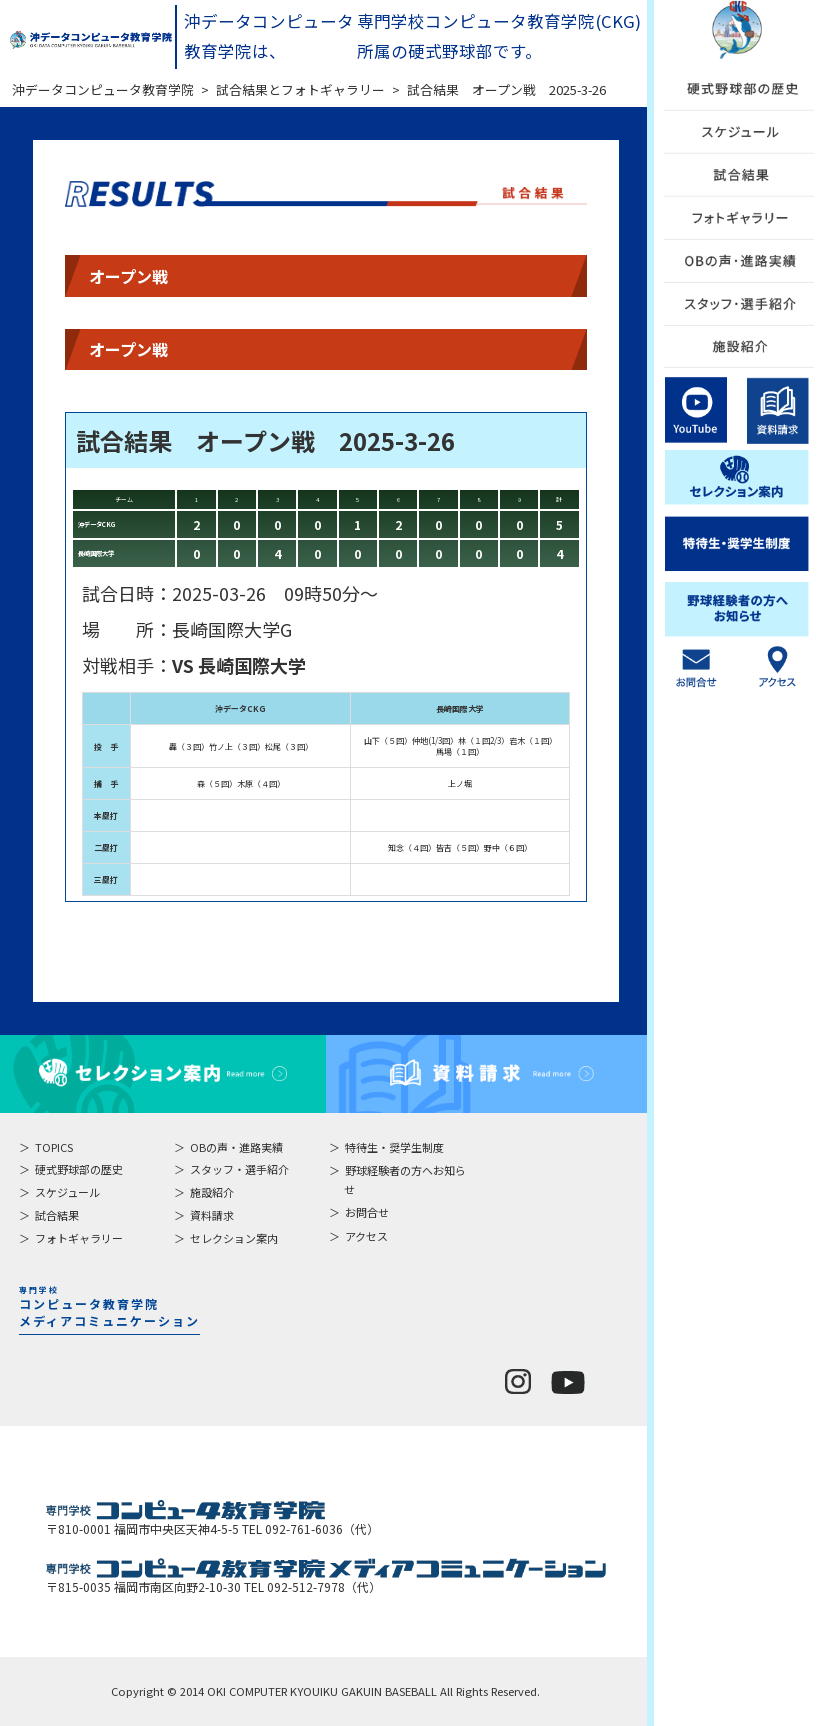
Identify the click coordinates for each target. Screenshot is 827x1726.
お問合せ (367, 1212)
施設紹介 (212, 1192)
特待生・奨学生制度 (394, 1147)
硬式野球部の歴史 (79, 1169)
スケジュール (67, 1192)
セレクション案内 (234, 1238)
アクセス (366, 1236)
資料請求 (212, 1215)
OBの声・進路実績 (236, 1147)
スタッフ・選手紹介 (239, 1169)
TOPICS (54, 1147)
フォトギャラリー (79, 1238)
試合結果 (57, 1215)
